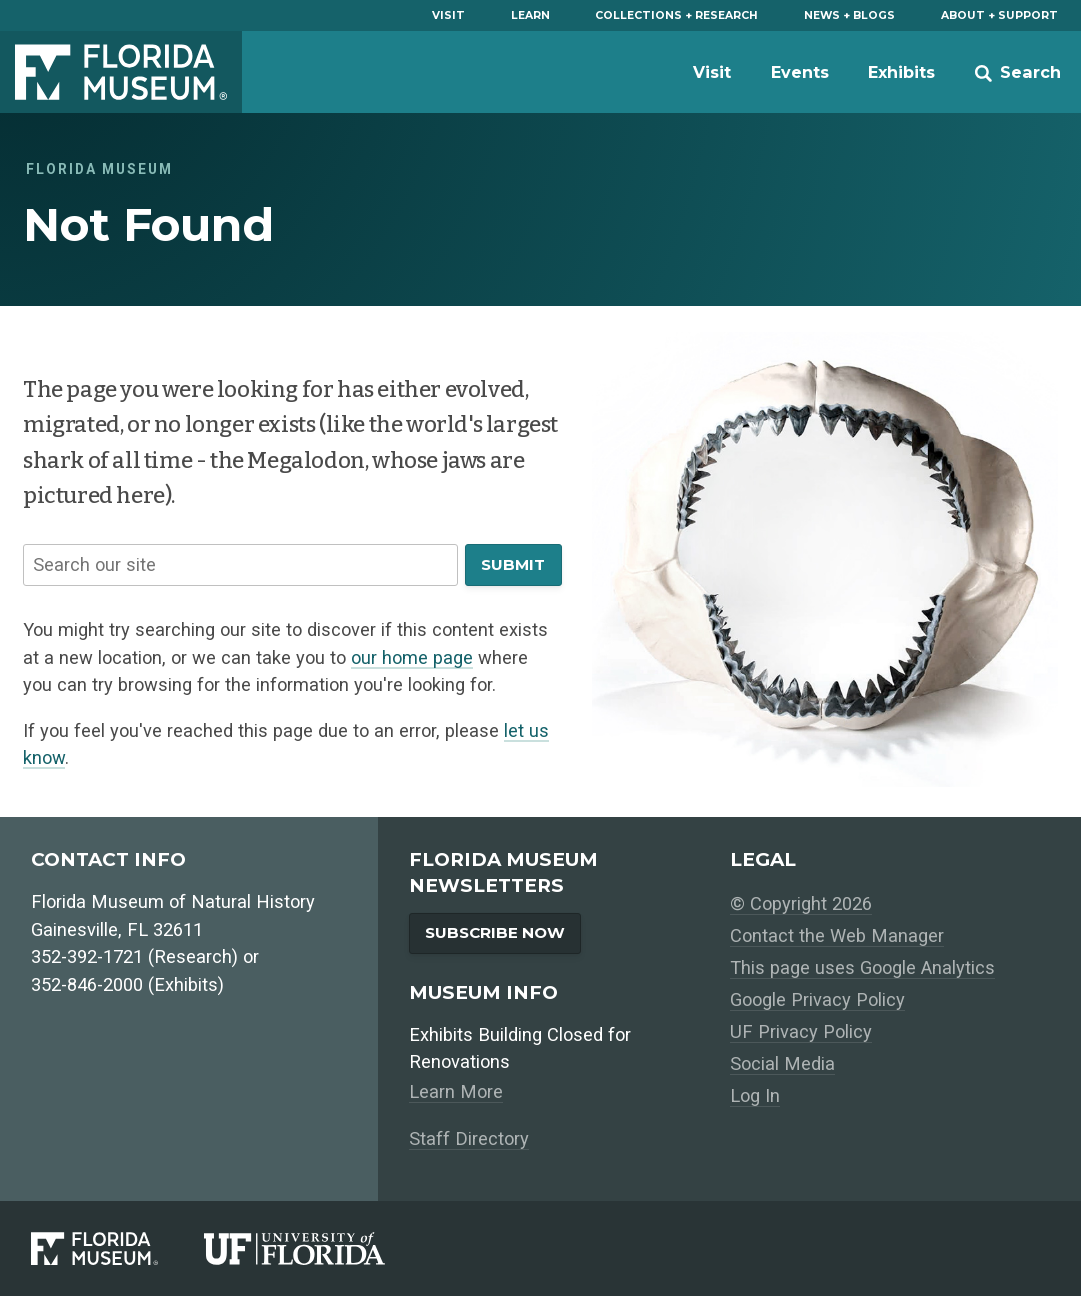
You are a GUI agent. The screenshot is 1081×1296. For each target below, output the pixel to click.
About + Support (999, 15)
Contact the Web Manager (837, 935)
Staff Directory (469, 1138)
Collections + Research (676, 15)
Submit (513, 564)
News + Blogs (849, 15)
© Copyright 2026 (801, 903)
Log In (755, 1095)
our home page (412, 657)
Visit (448, 15)
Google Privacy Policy (817, 999)
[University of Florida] (318, 1249)
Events (800, 72)
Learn (530, 15)
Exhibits (901, 72)
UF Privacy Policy (801, 1031)
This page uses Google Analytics (862, 967)
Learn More (456, 1091)
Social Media (782, 1063)
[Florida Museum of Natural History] (117, 1249)
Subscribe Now (495, 932)
